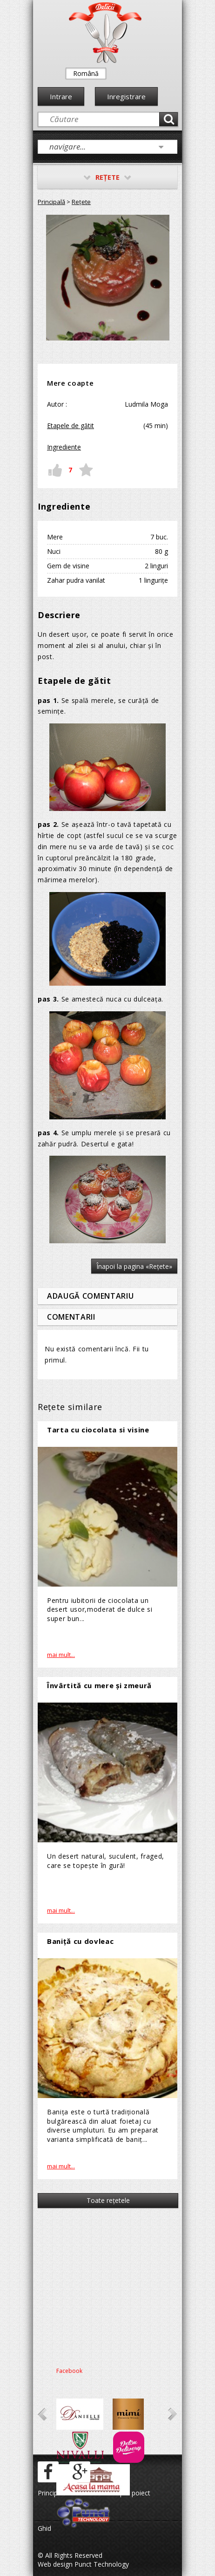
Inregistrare (126, 96)
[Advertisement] (107, 2285)
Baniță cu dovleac (80, 1941)
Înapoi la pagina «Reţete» (134, 1266)
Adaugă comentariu (90, 1296)
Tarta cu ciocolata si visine (98, 1429)
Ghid (44, 2528)
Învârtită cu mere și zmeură (99, 1685)
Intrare (61, 96)
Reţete (81, 202)
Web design (55, 2564)
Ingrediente (64, 447)
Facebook (69, 2371)
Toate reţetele (108, 2200)
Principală (51, 202)
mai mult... (61, 1654)
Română (86, 73)
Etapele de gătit (70, 425)
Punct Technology (101, 2564)
